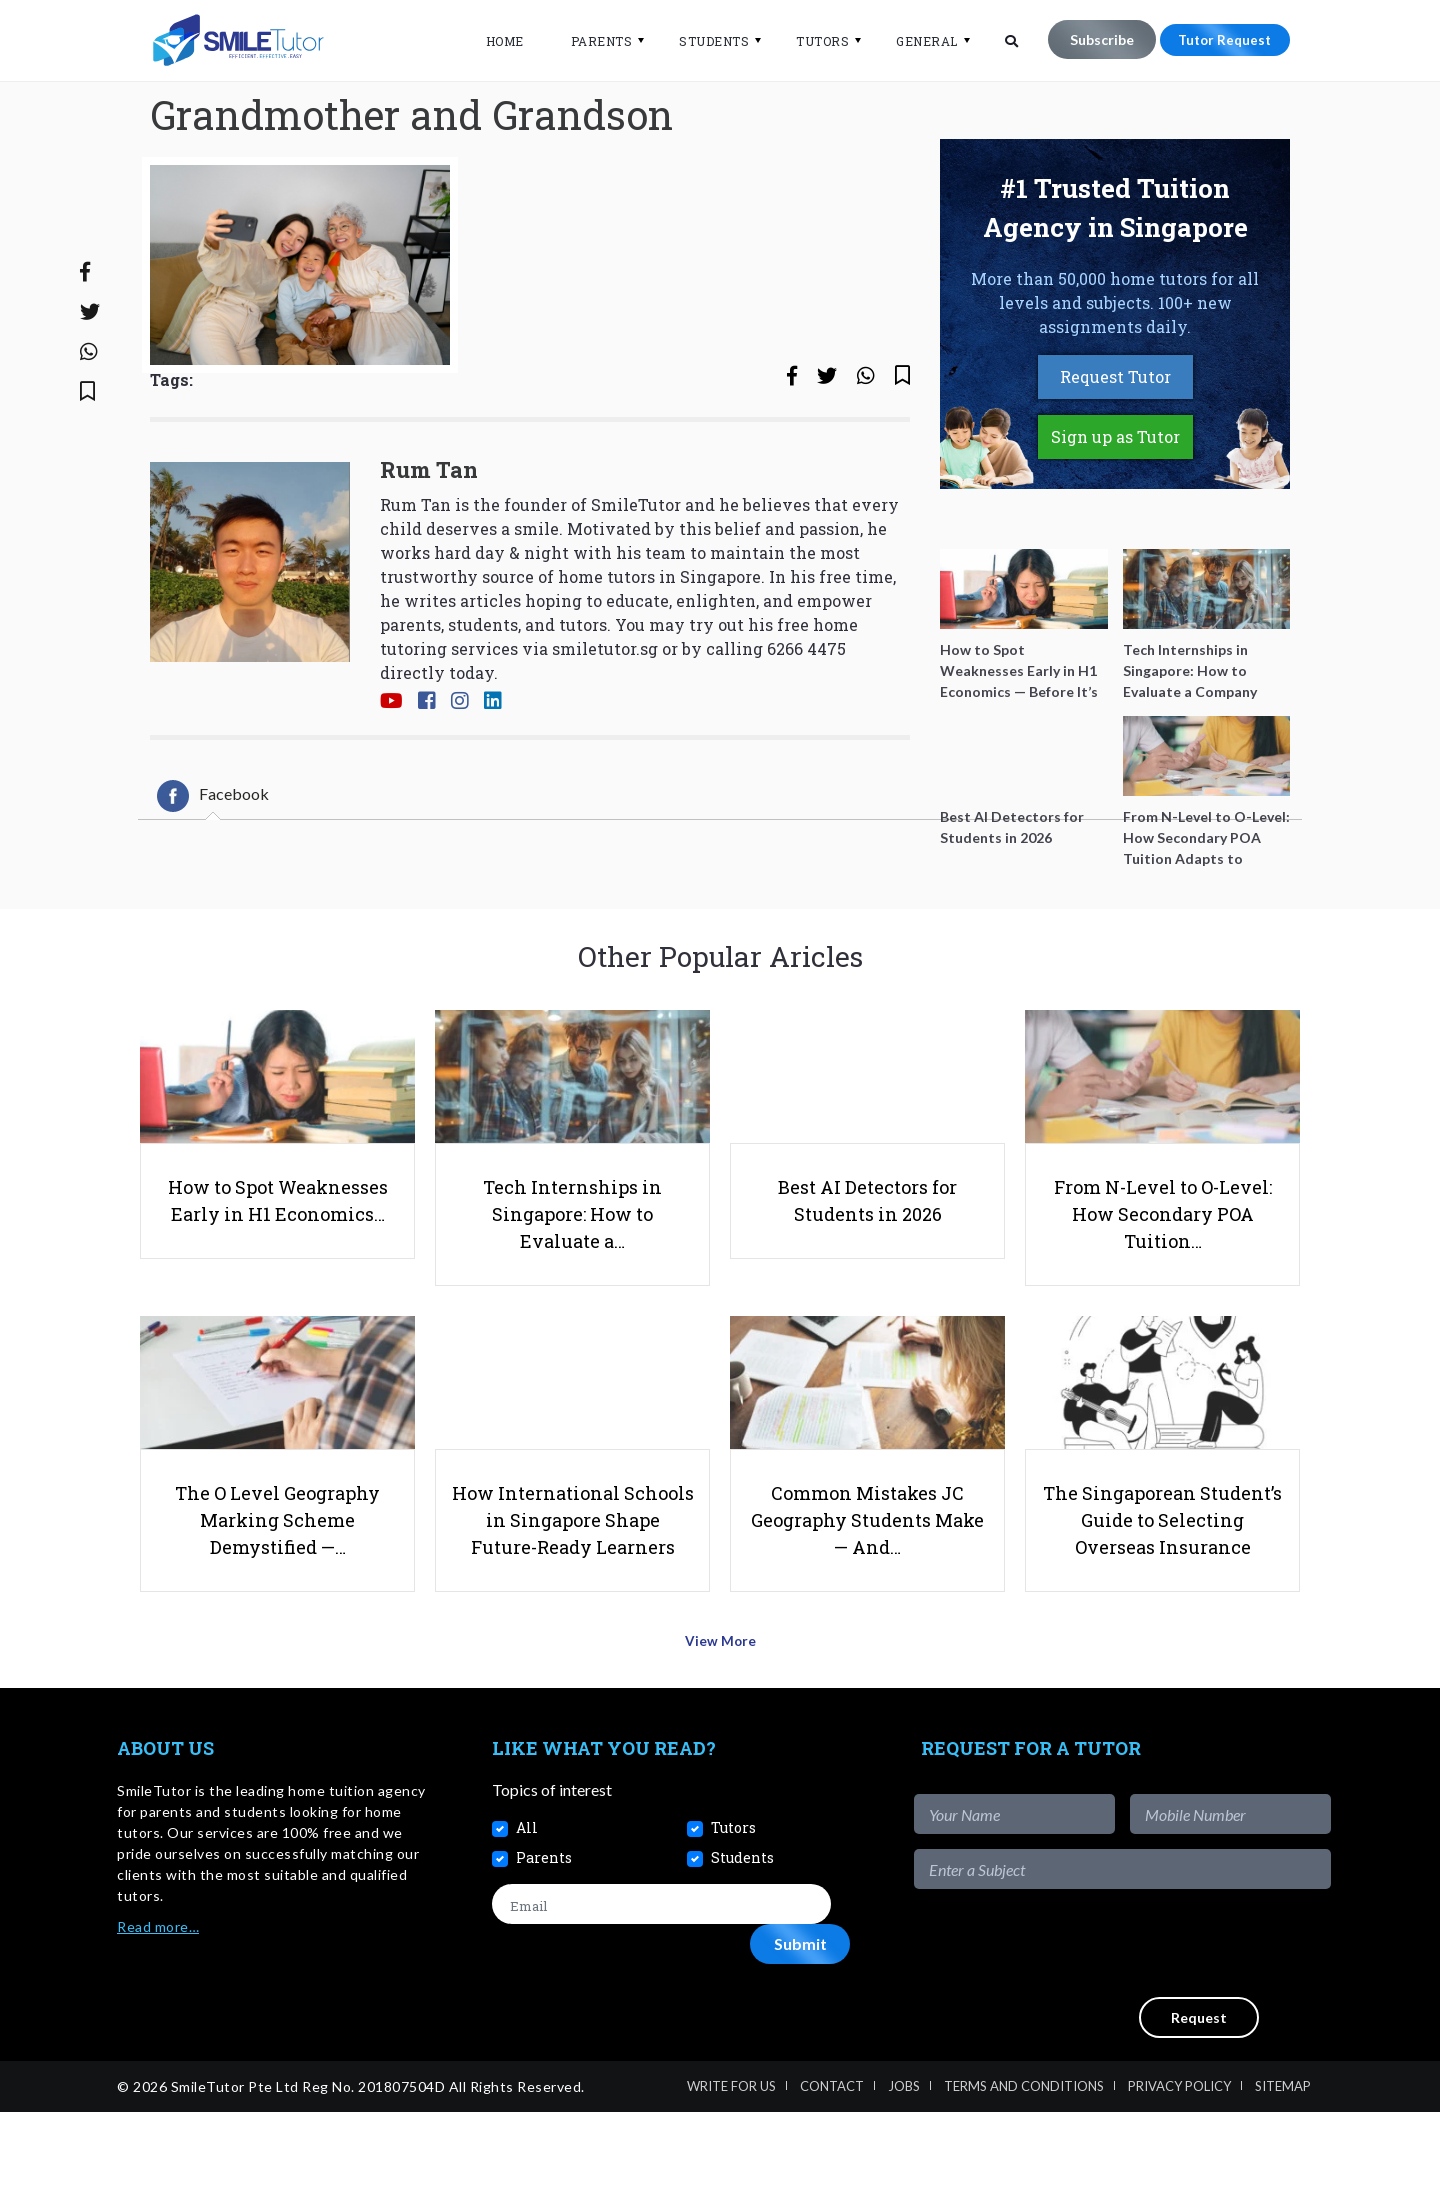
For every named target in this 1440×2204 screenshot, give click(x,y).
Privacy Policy (1179, 2178)
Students (703, 41)
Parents (590, 41)
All (527, 1920)
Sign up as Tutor (1115, 506)
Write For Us (731, 2178)
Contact (832, 2178)
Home (493, 41)
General (916, 41)
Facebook (213, 865)
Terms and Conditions (1024, 2178)
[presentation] (1179, 2035)
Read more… (158, 2018)
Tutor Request (1219, 39)
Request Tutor (1115, 446)
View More (720, 1738)
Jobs (904, 2178)
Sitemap (1283, 2178)
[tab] (213, 865)
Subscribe (1090, 39)
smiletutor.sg (605, 718)
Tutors (811, 41)
